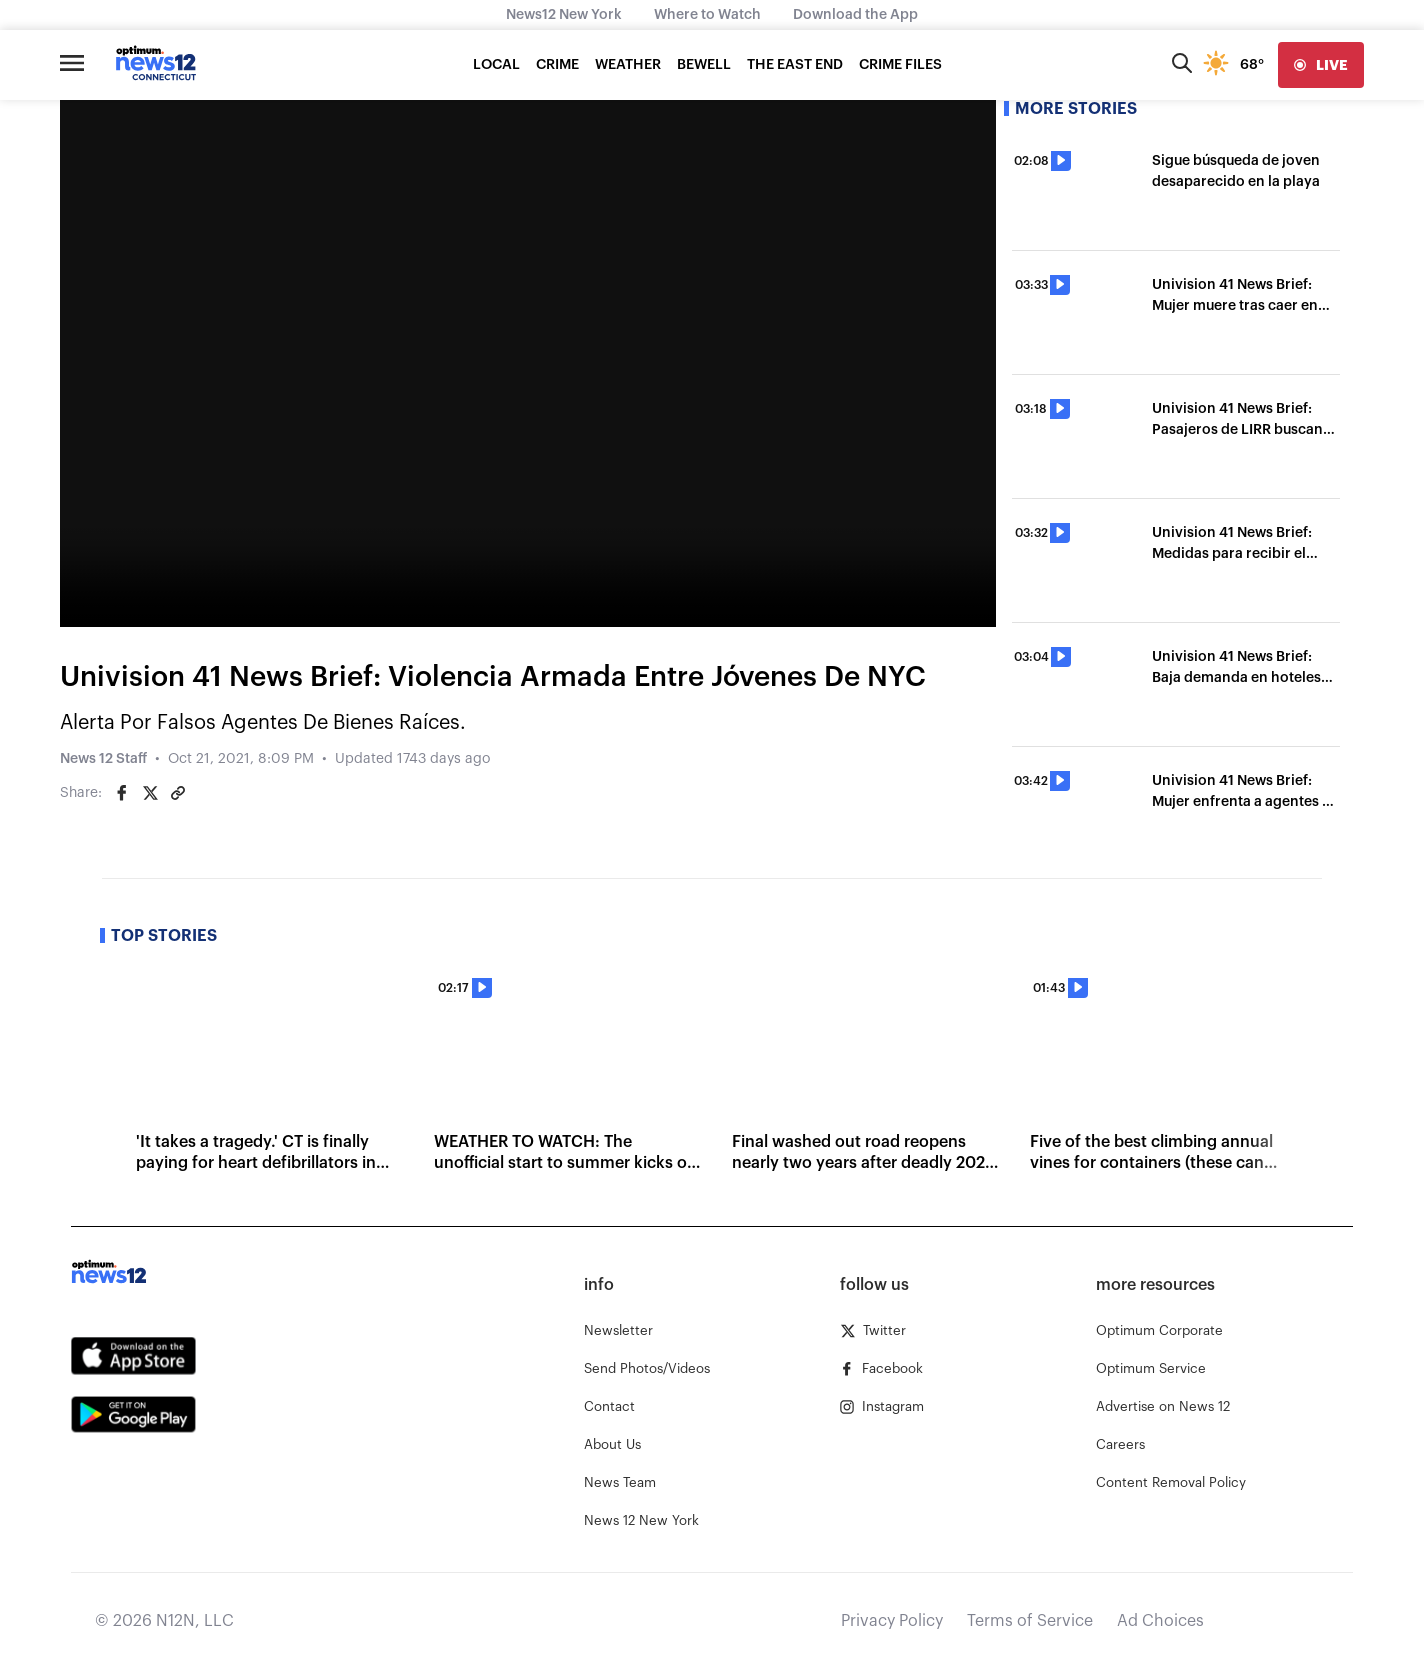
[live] (1321, 65)
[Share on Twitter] (150, 793)
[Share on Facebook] (122, 793)
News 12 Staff (103, 759)
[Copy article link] (178, 793)
